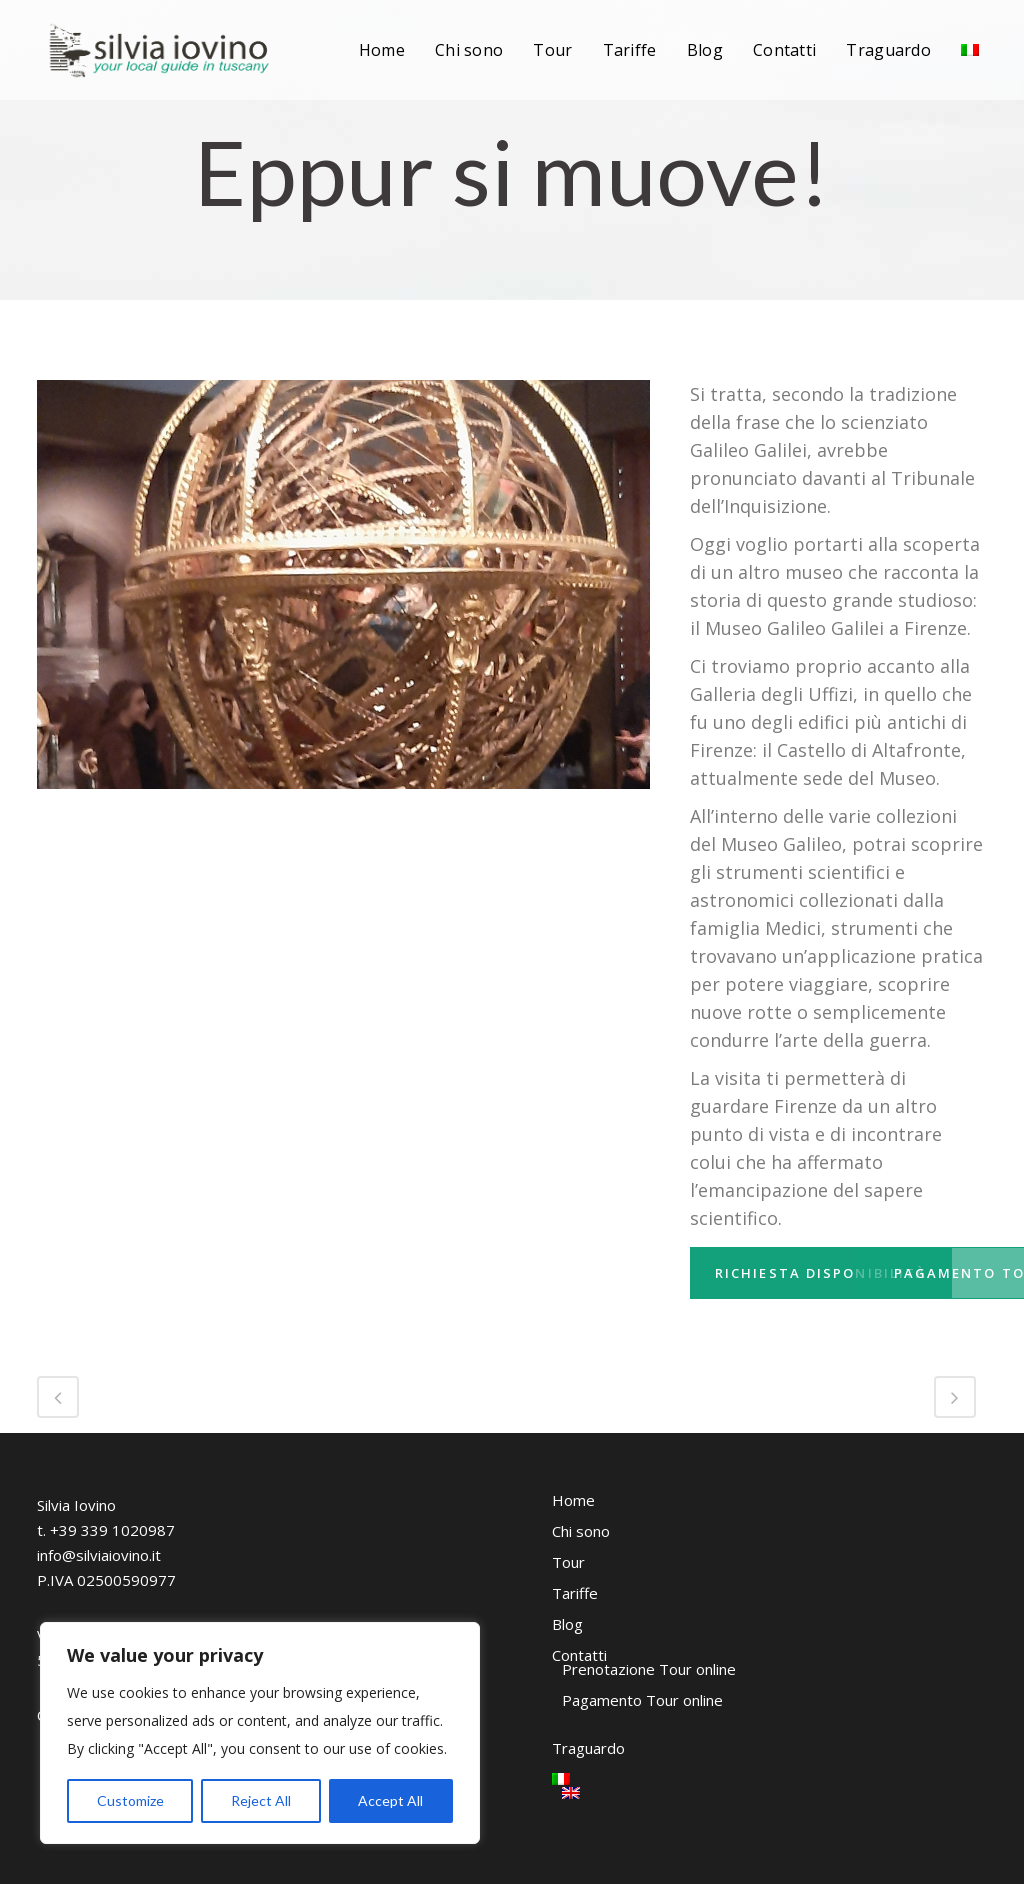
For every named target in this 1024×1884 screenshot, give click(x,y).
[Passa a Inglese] (661, 1793)
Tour (568, 1562)
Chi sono (581, 1531)
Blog (567, 1624)
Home (573, 1500)
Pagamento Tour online (642, 1700)
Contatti (579, 1655)
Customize (130, 1800)
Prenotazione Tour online (649, 1669)
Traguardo (588, 1748)
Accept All (390, 1800)
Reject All (261, 1800)
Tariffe (575, 1593)
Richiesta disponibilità (836, 1273)
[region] (260, 1733)
